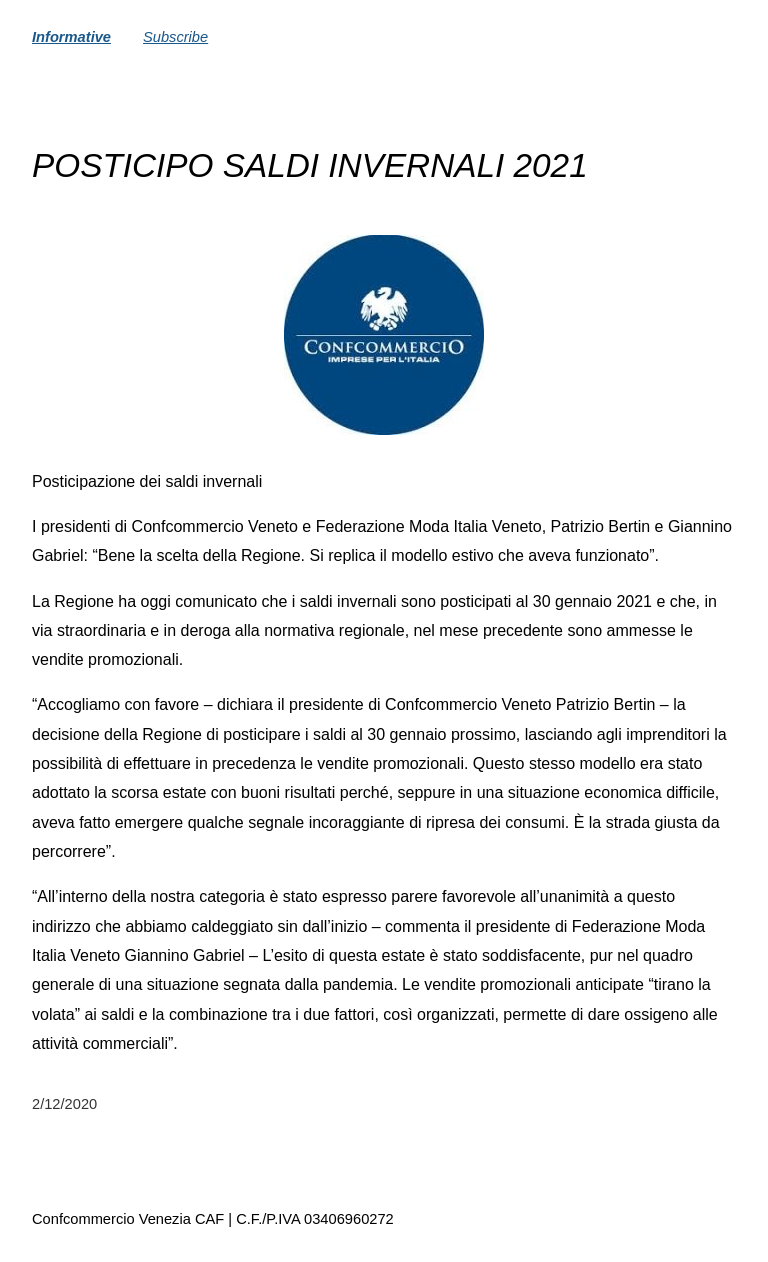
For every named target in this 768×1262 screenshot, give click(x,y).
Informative (71, 37)
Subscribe (175, 37)
